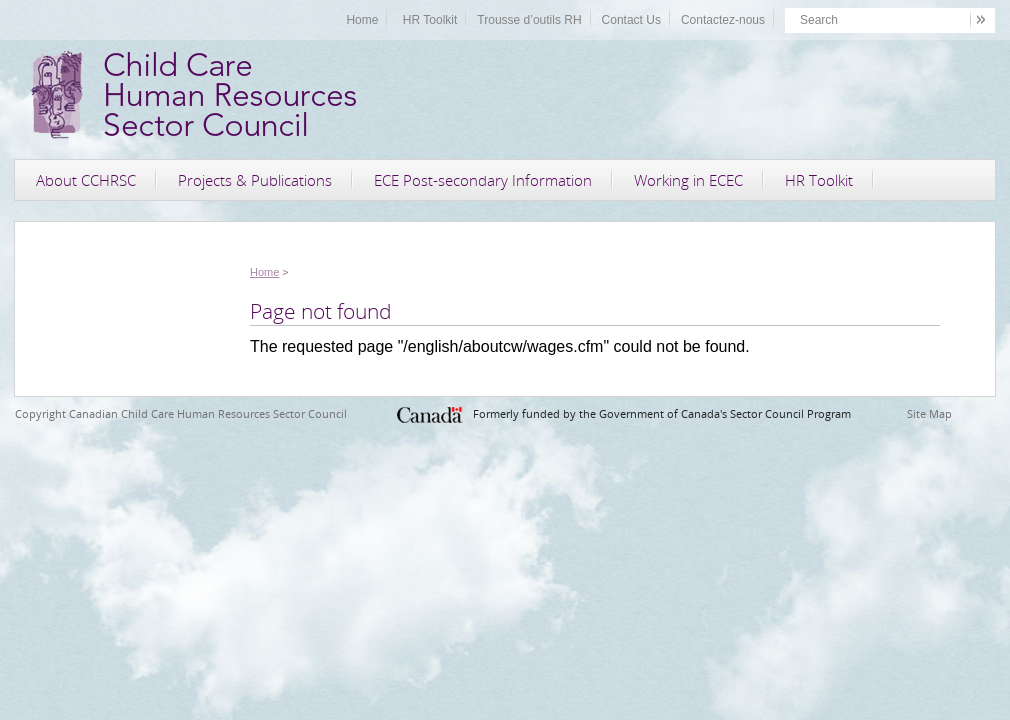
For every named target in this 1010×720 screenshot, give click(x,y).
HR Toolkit (430, 20)
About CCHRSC (86, 180)
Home (362, 20)
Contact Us (631, 20)
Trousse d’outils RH (529, 20)
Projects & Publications (255, 180)
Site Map (929, 413)
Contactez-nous (723, 20)
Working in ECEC (688, 180)
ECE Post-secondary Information (483, 180)
